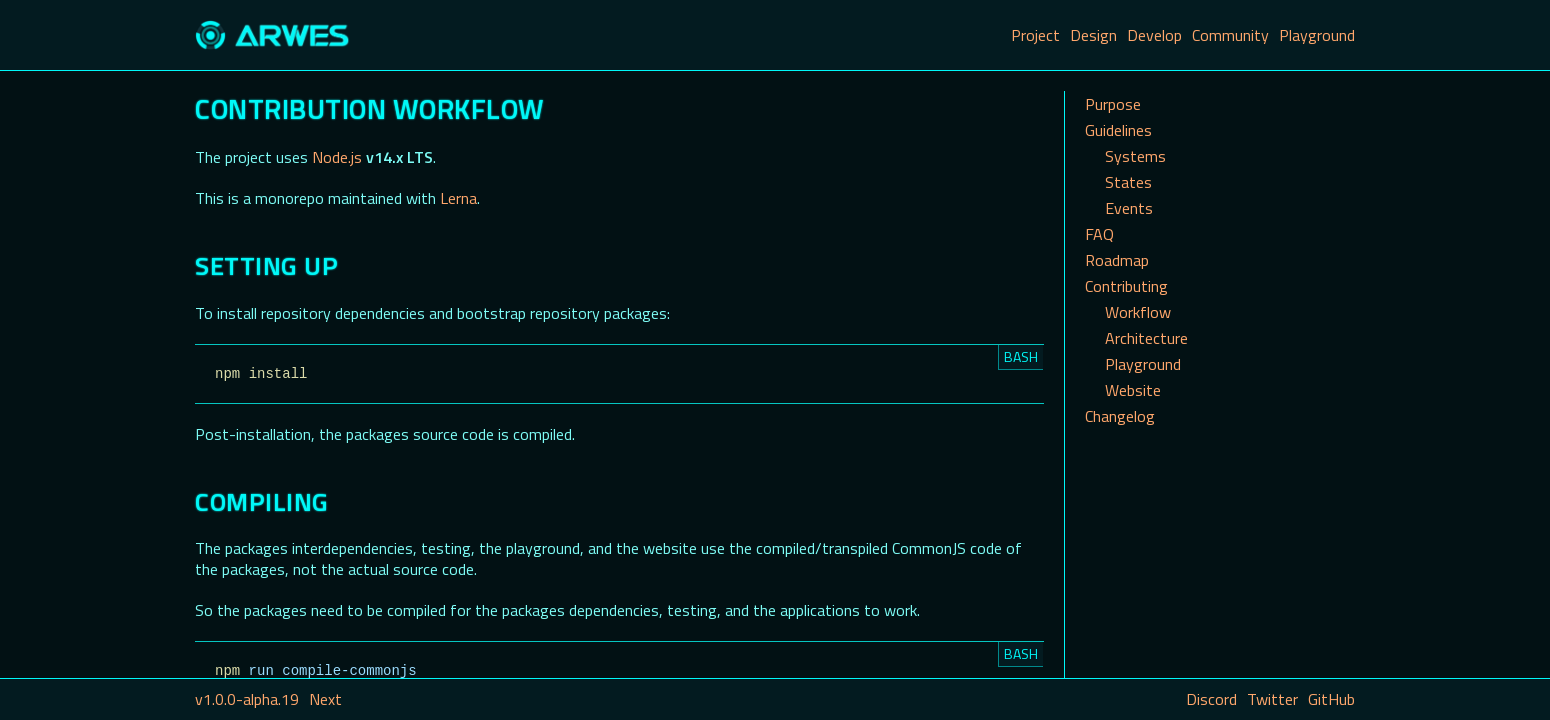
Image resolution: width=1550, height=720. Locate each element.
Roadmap (1117, 260)
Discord (1211, 699)
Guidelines (1118, 130)
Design (1093, 35)
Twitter (1272, 699)
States (1128, 182)
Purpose (1113, 104)
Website (1133, 390)
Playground (1317, 35)
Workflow (1138, 312)
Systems (1135, 156)
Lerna (458, 198)
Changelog (1120, 416)
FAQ (1099, 234)
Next (325, 699)
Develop (1154, 35)
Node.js (337, 157)
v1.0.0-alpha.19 (247, 699)
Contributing (1126, 286)
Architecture (1146, 338)
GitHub (1331, 699)
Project (1035, 35)
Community (1230, 35)
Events (1129, 208)
